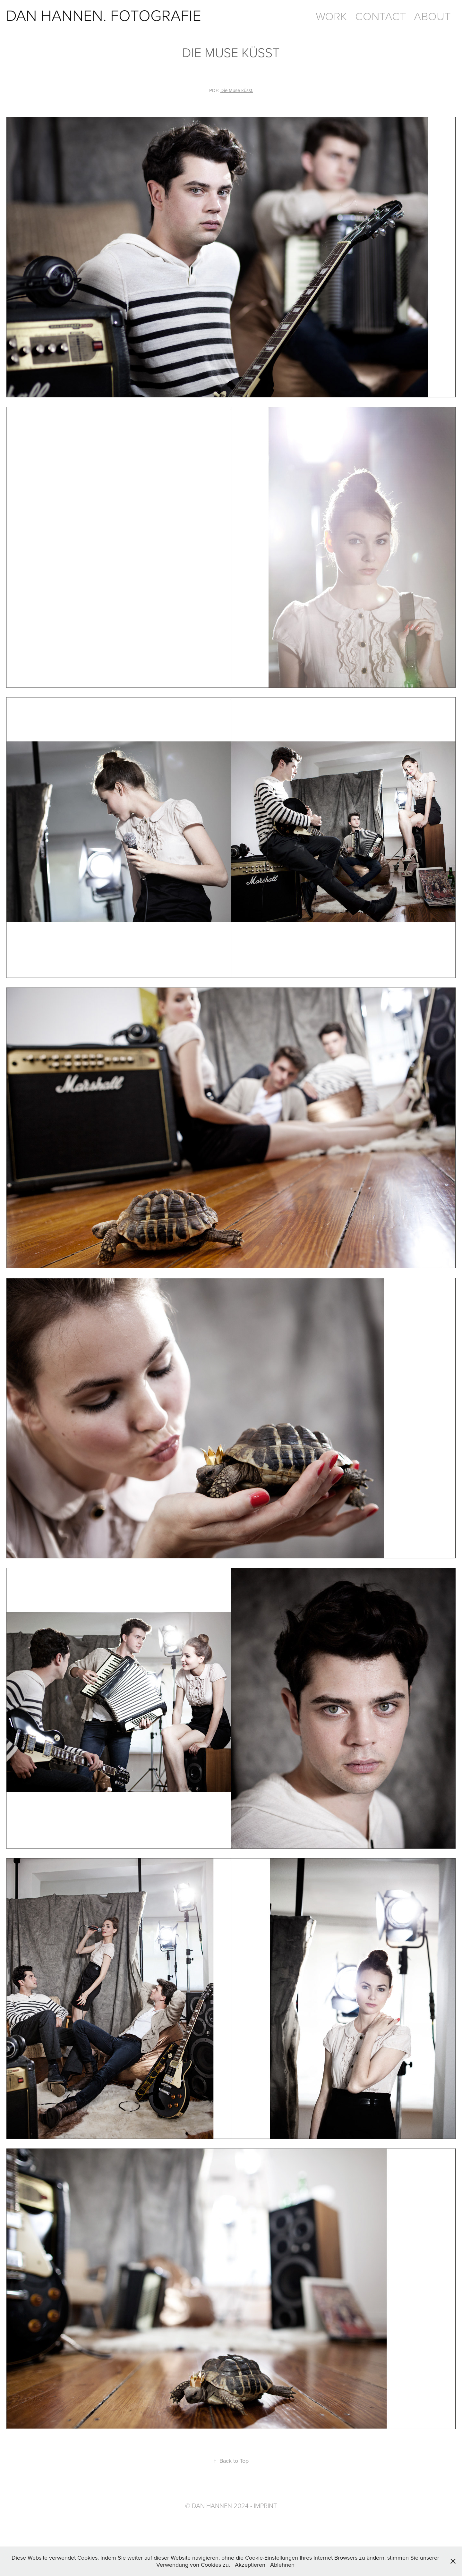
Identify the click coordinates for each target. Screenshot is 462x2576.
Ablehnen (282, 2565)
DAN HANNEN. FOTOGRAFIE (103, 15)
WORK (331, 16)
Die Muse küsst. (236, 90)
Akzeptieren (250, 2565)
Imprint (265, 2505)
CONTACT (380, 16)
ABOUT (432, 16)
